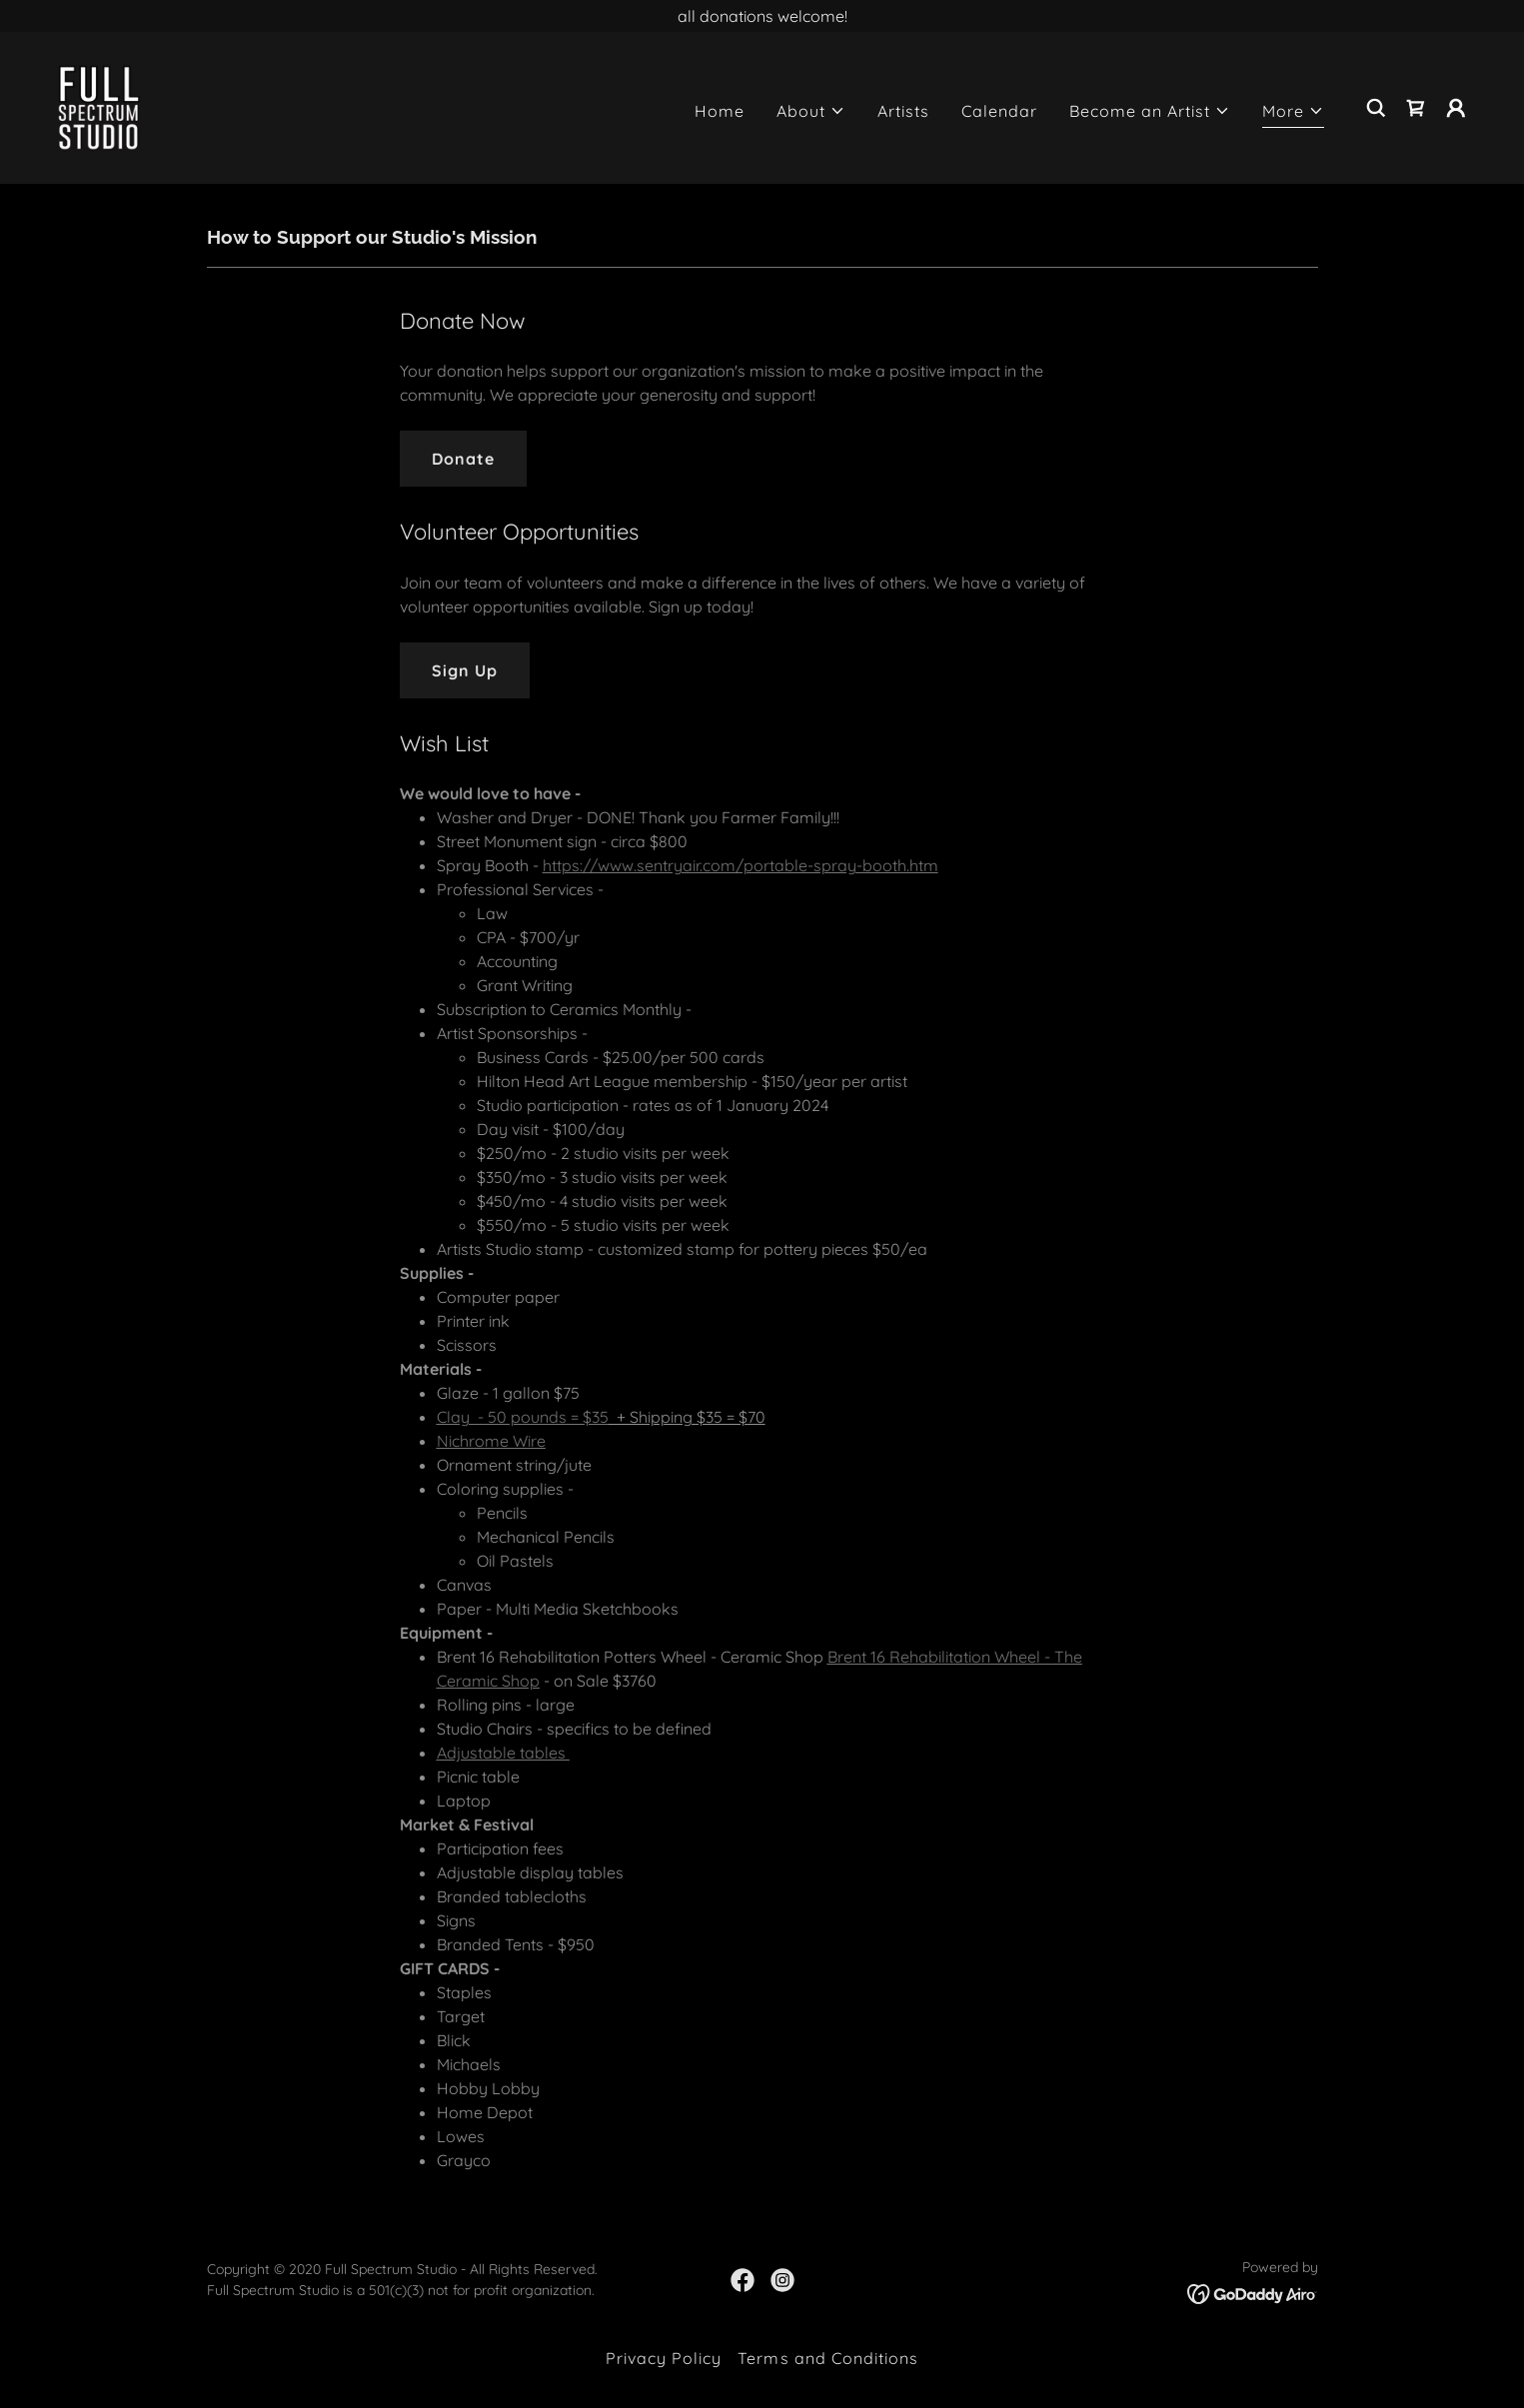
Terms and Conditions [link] (827, 2358)
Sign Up (465, 670)
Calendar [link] (999, 111)
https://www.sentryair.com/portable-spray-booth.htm (740, 865)
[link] (99, 106)
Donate (463, 459)
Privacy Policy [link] (664, 2358)
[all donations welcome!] (762, 16)
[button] (810, 111)
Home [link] (720, 111)
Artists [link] (903, 111)
